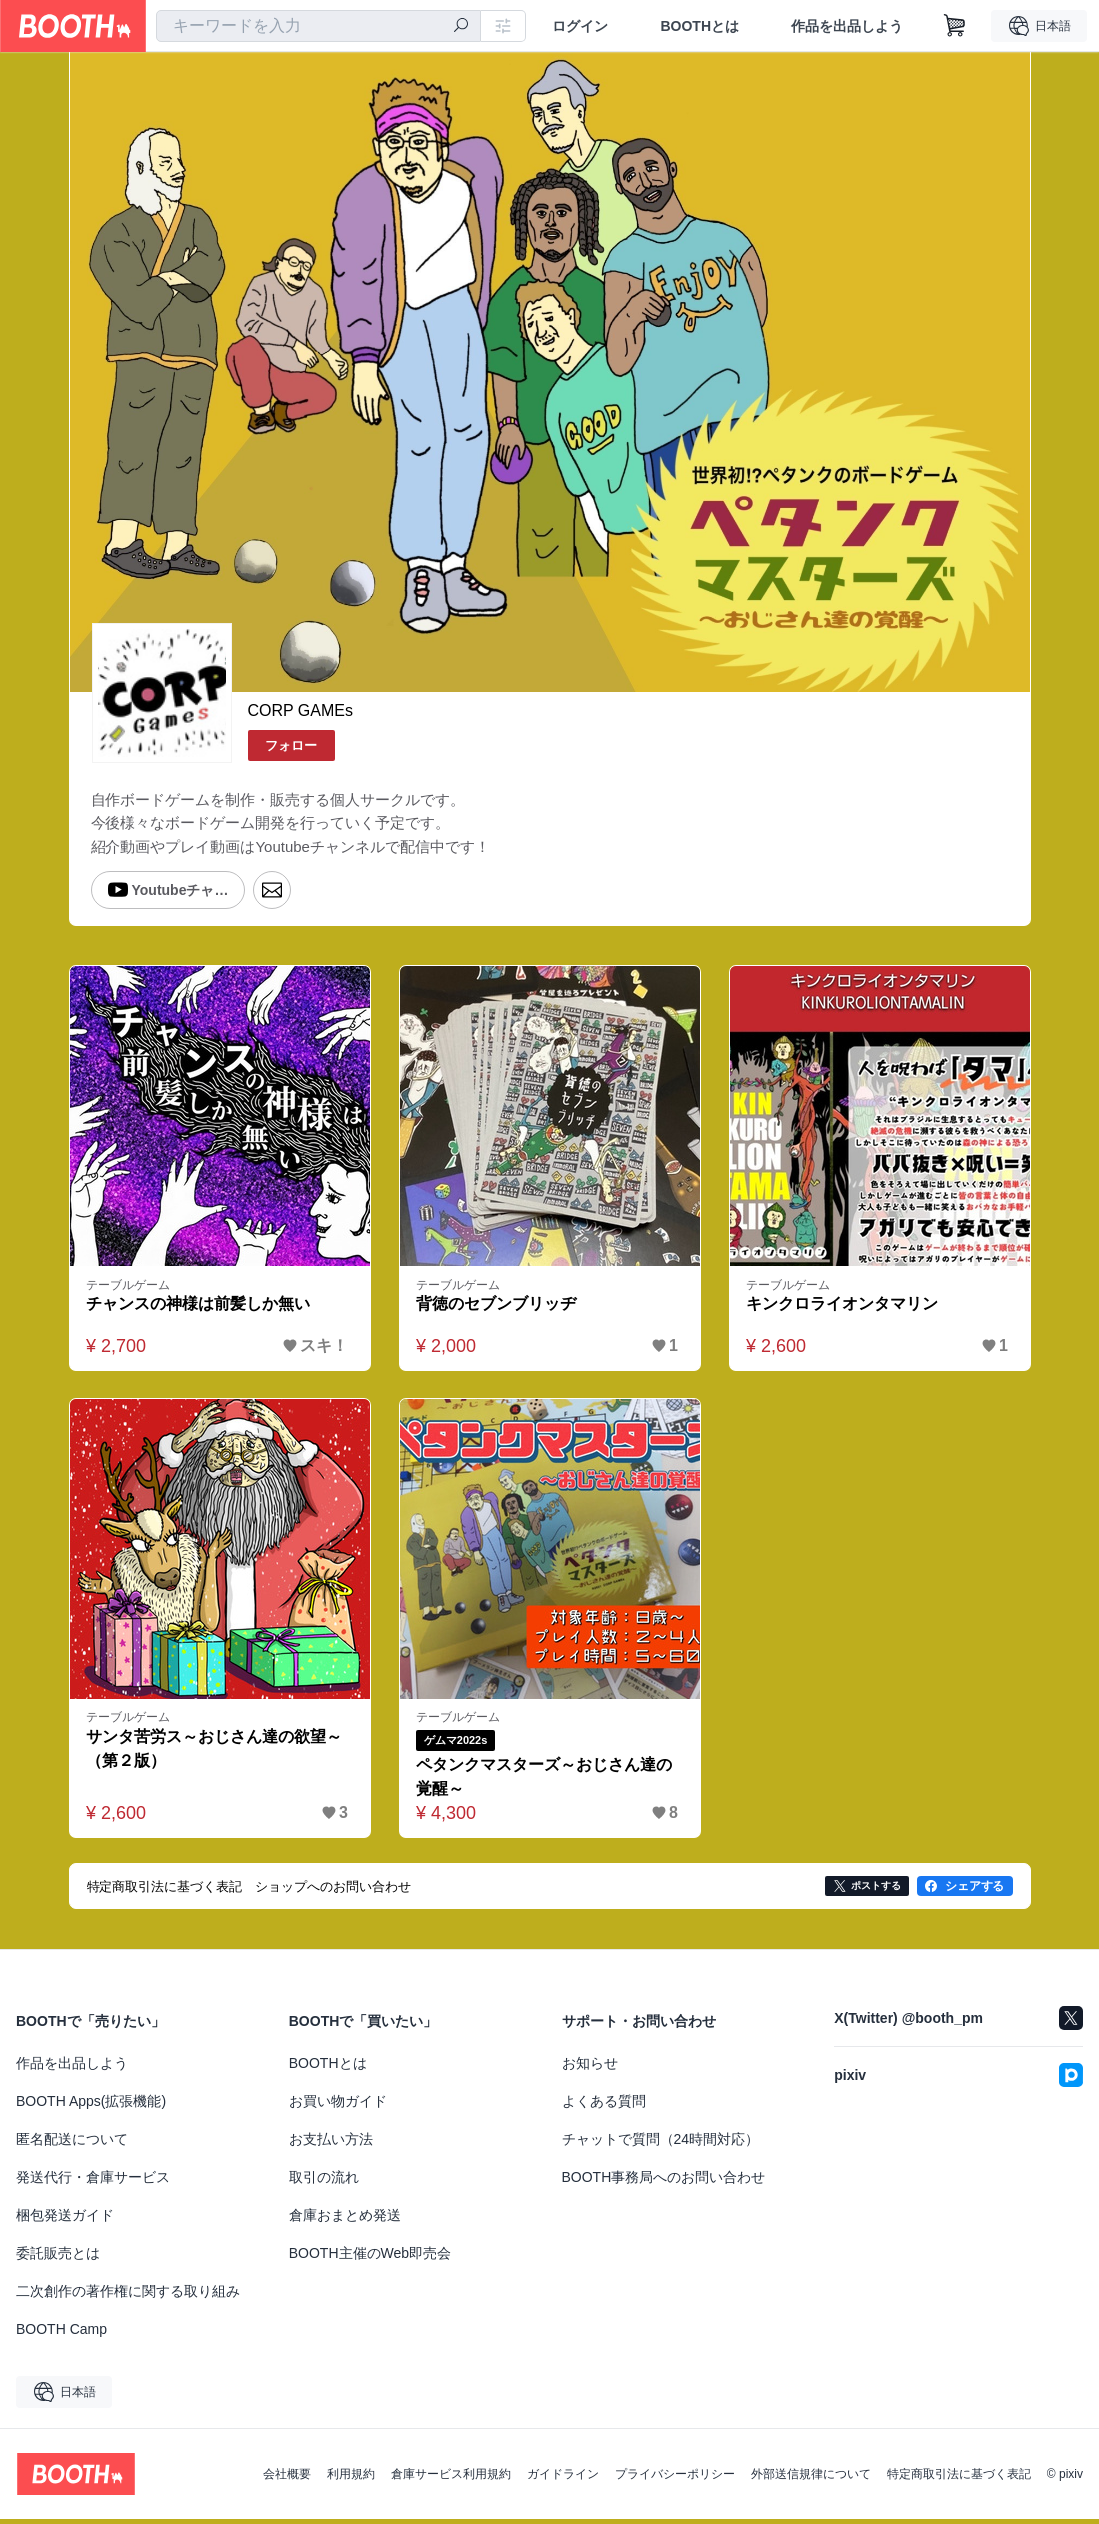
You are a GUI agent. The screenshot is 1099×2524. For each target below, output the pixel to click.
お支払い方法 (331, 2144)
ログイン (580, 26)
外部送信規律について (811, 2479)
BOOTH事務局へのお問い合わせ (664, 2182)
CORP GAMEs (301, 711)
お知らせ (590, 2068)
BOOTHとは (699, 26)
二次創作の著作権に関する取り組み (128, 2296)
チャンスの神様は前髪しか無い (199, 1308)
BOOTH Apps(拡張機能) (91, 2106)
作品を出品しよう (847, 26)
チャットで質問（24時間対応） (661, 2144)
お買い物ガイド (338, 2106)
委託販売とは (58, 2258)
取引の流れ (324, 2182)
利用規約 (351, 2479)
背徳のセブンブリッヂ (497, 1308)
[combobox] (318, 26)
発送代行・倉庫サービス (93, 2182)
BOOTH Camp (61, 2334)
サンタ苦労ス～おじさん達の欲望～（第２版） (215, 1753)
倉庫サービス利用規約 (451, 2479)
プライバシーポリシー (675, 2479)
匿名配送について (72, 2144)
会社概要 (287, 2479)
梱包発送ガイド (65, 2220)
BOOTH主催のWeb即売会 (370, 2258)
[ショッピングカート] (955, 26)
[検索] (461, 27)
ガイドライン (563, 2479)
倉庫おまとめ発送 (345, 2220)
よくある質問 (604, 2106)
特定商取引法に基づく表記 (959, 2479)
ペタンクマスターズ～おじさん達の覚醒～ (545, 1781)
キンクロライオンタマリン (843, 1308)
